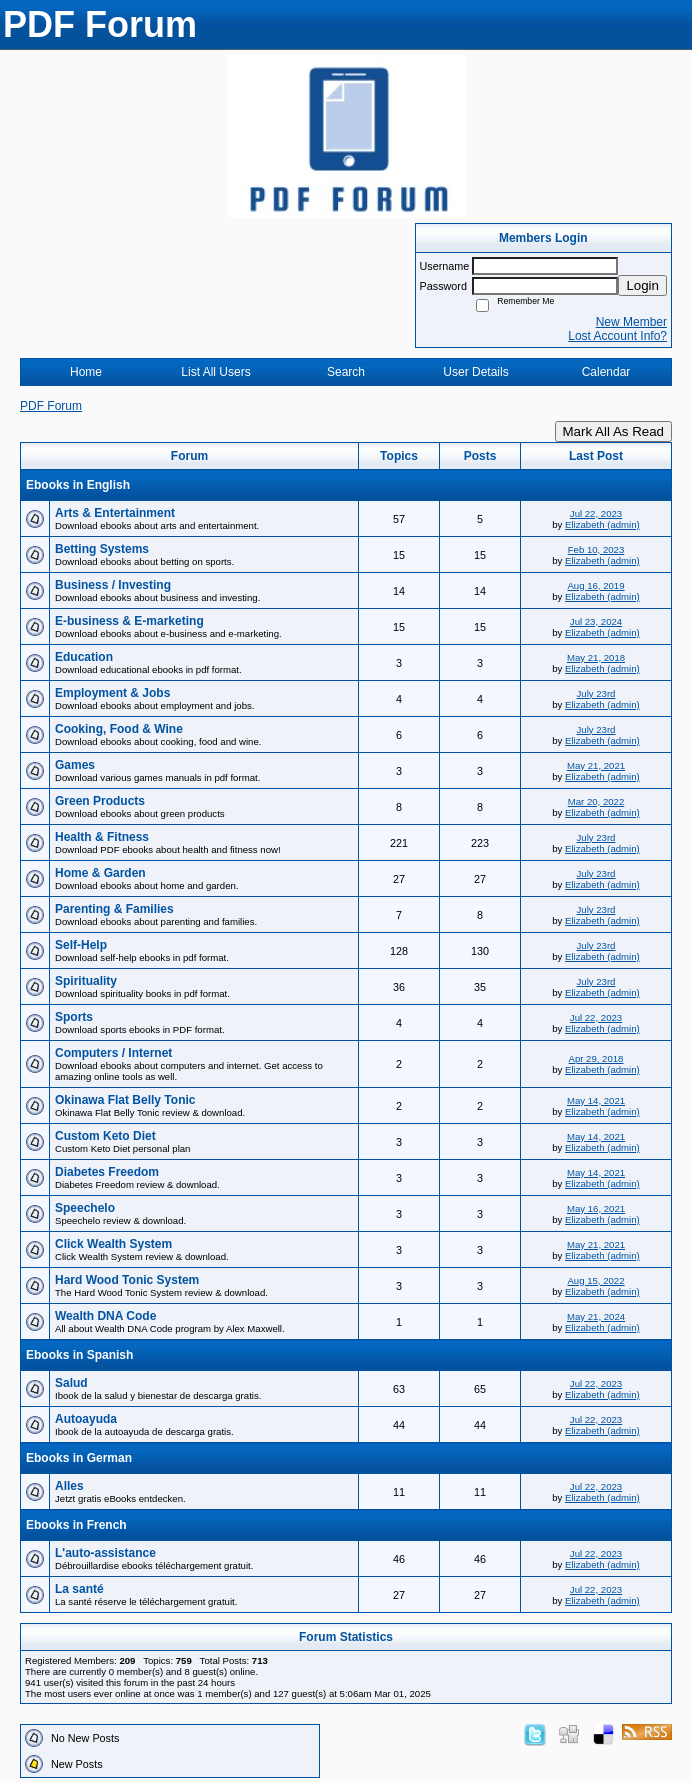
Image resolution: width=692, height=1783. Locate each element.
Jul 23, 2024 (596, 621)
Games (75, 765)
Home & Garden (100, 873)
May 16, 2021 (596, 1208)
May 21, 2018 (596, 657)
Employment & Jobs (112, 693)
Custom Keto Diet (105, 1136)
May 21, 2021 (596, 765)
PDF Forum (51, 406)
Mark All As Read (613, 431)
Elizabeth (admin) (602, 524)
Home (86, 372)
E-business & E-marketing (129, 621)
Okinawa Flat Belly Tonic (125, 1100)
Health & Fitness (102, 837)
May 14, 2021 (596, 1100)
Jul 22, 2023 (596, 513)
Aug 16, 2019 (595, 585)
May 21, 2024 (596, 1316)
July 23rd (596, 693)
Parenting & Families (114, 909)
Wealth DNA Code (105, 1316)
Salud (71, 1383)
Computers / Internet (113, 1053)
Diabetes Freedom (107, 1172)
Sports (74, 1017)
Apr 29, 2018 (596, 1058)
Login (642, 285)
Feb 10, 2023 (596, 549)
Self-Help (81, 945)
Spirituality (86, 981)
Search (346, 372)
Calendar (606, 372)
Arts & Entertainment (115, 513)
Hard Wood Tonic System (127, 1280)
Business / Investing (113, 585)
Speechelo (85, 1208)
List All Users (215, 372)
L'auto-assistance (105, 1553)
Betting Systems (102, 549)
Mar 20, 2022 (596, 801)
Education (84, 657)
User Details (475, 372)
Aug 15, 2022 (595, 1280)
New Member (631, 322)
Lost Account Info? (617, 336)
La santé (79, 1589)
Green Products (100, 801)
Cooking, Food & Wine (119, 729)
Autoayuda (86, 1419)
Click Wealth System (113, 1244)
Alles (69, 1486)
